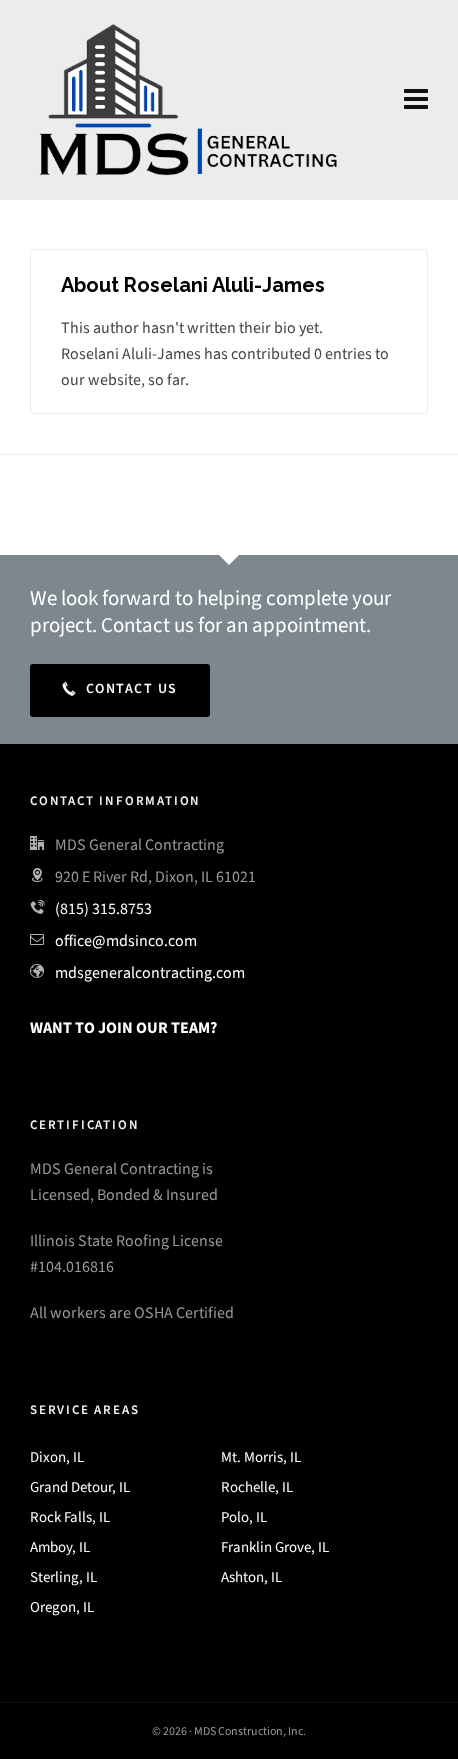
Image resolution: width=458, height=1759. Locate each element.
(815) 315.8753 (103, 908)
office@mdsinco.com (126, 940)
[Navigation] (416, 100)
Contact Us (120, 688)
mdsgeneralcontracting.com (150, 972)
